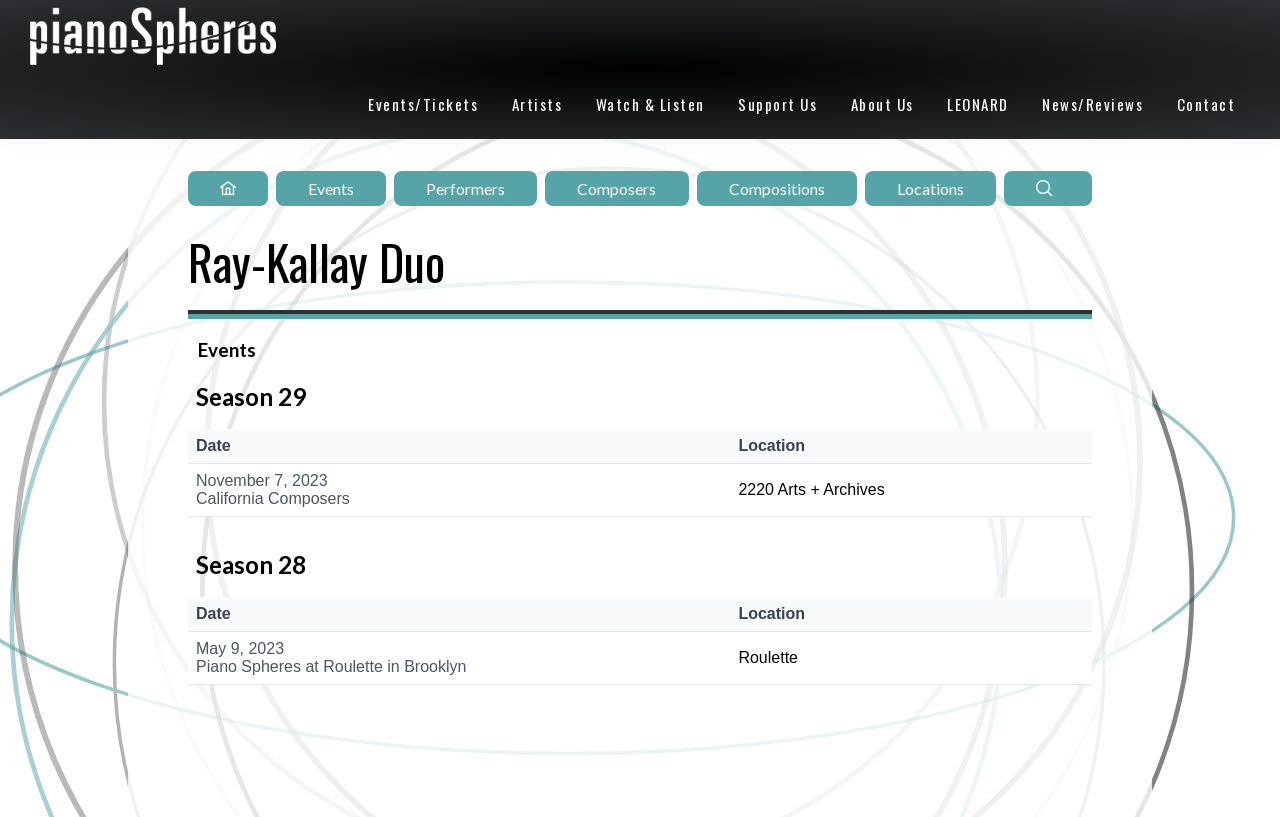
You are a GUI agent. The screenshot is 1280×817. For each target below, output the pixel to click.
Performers (465, 188)
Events (331, 188)
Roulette (768, 657)
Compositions (777, 188)
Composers (616, 188)
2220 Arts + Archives (811, 489)
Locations (930, 188)
